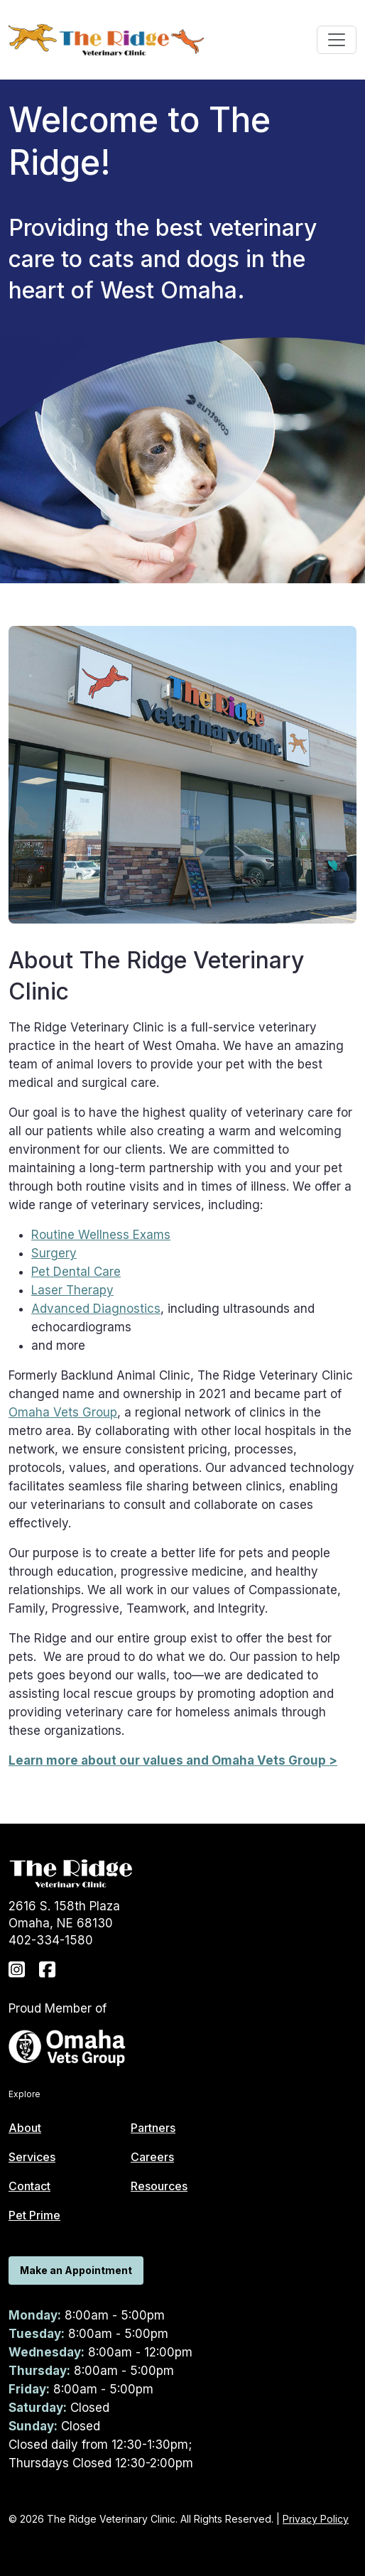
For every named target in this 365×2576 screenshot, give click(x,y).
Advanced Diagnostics (95, 1308)
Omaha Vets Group (63, 1412)
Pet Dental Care (76, 1272)
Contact (29, 2186)
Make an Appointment (76, 2270)
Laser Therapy (72, 1290)
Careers (152, 2157)
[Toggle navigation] (336, 40)
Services (32, 2157)
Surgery (54, 1253)
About (25, 2128)
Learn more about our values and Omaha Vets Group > (173, 1760)
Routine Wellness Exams (100, 1235)
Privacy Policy (316, 2519)
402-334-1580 (51, 1940)
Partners (153, 2128)
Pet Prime (34, 2215)
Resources (159, 2186)
